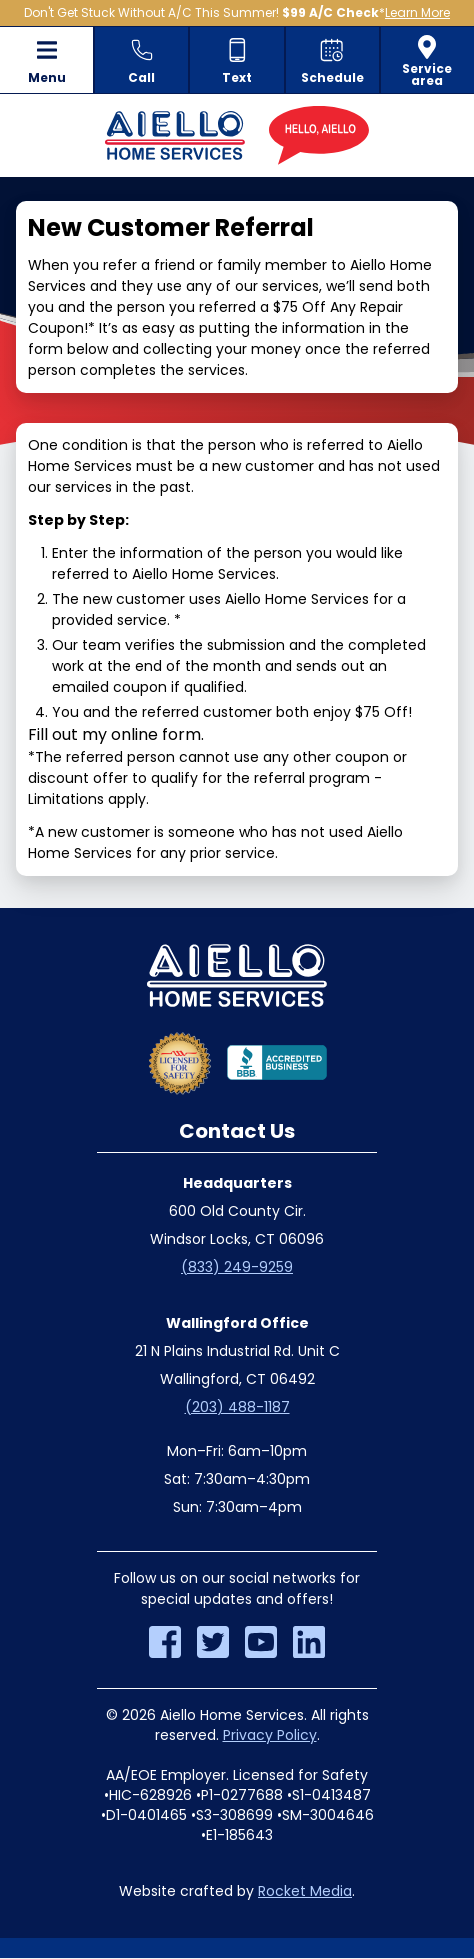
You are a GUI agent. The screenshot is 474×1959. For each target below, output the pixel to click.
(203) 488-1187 (237, 1407)
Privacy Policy (270, 1735)
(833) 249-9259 (237, 1267)
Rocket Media (305, 1891)
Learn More (417, 12)
